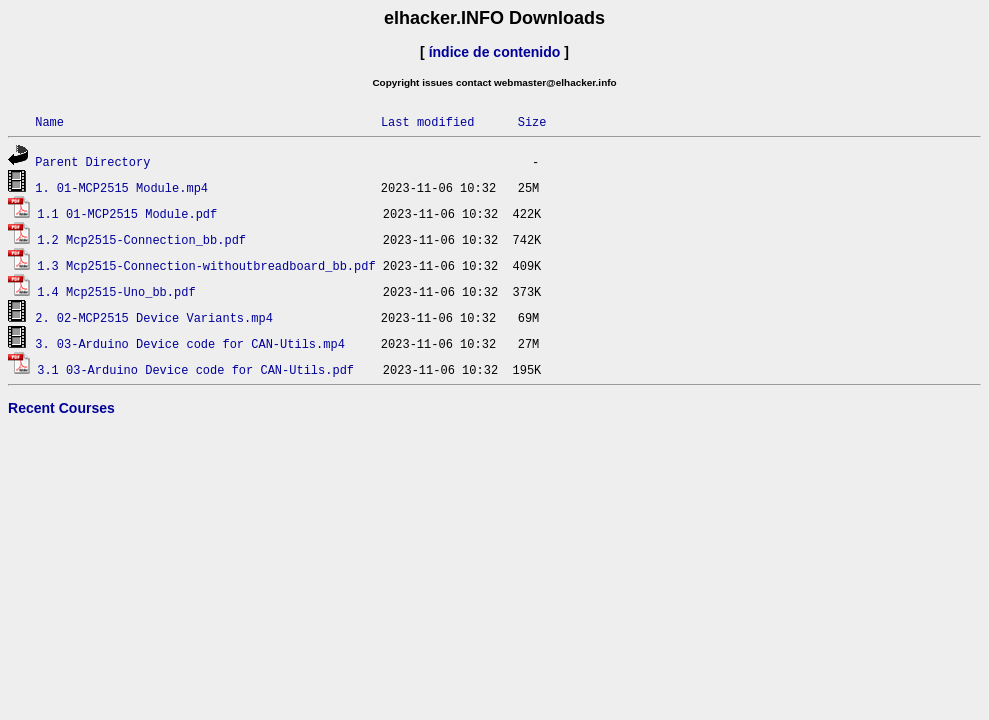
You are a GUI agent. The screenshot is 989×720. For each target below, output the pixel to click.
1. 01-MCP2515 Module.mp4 (121, 187)
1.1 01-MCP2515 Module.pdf (127, 213)
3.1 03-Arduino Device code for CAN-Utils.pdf (195, 369)
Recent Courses (61, 408)
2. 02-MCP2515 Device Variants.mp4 (154, 317)
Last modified (428, 121)
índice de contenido (495, 52)
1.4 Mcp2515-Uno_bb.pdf (116, 291)
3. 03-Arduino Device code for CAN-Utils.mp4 (190, 343)
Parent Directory (92, 161)
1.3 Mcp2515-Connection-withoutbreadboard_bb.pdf (206, 265)
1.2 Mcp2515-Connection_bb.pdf (141, 239)
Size (532, 121)
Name (49, 121)
